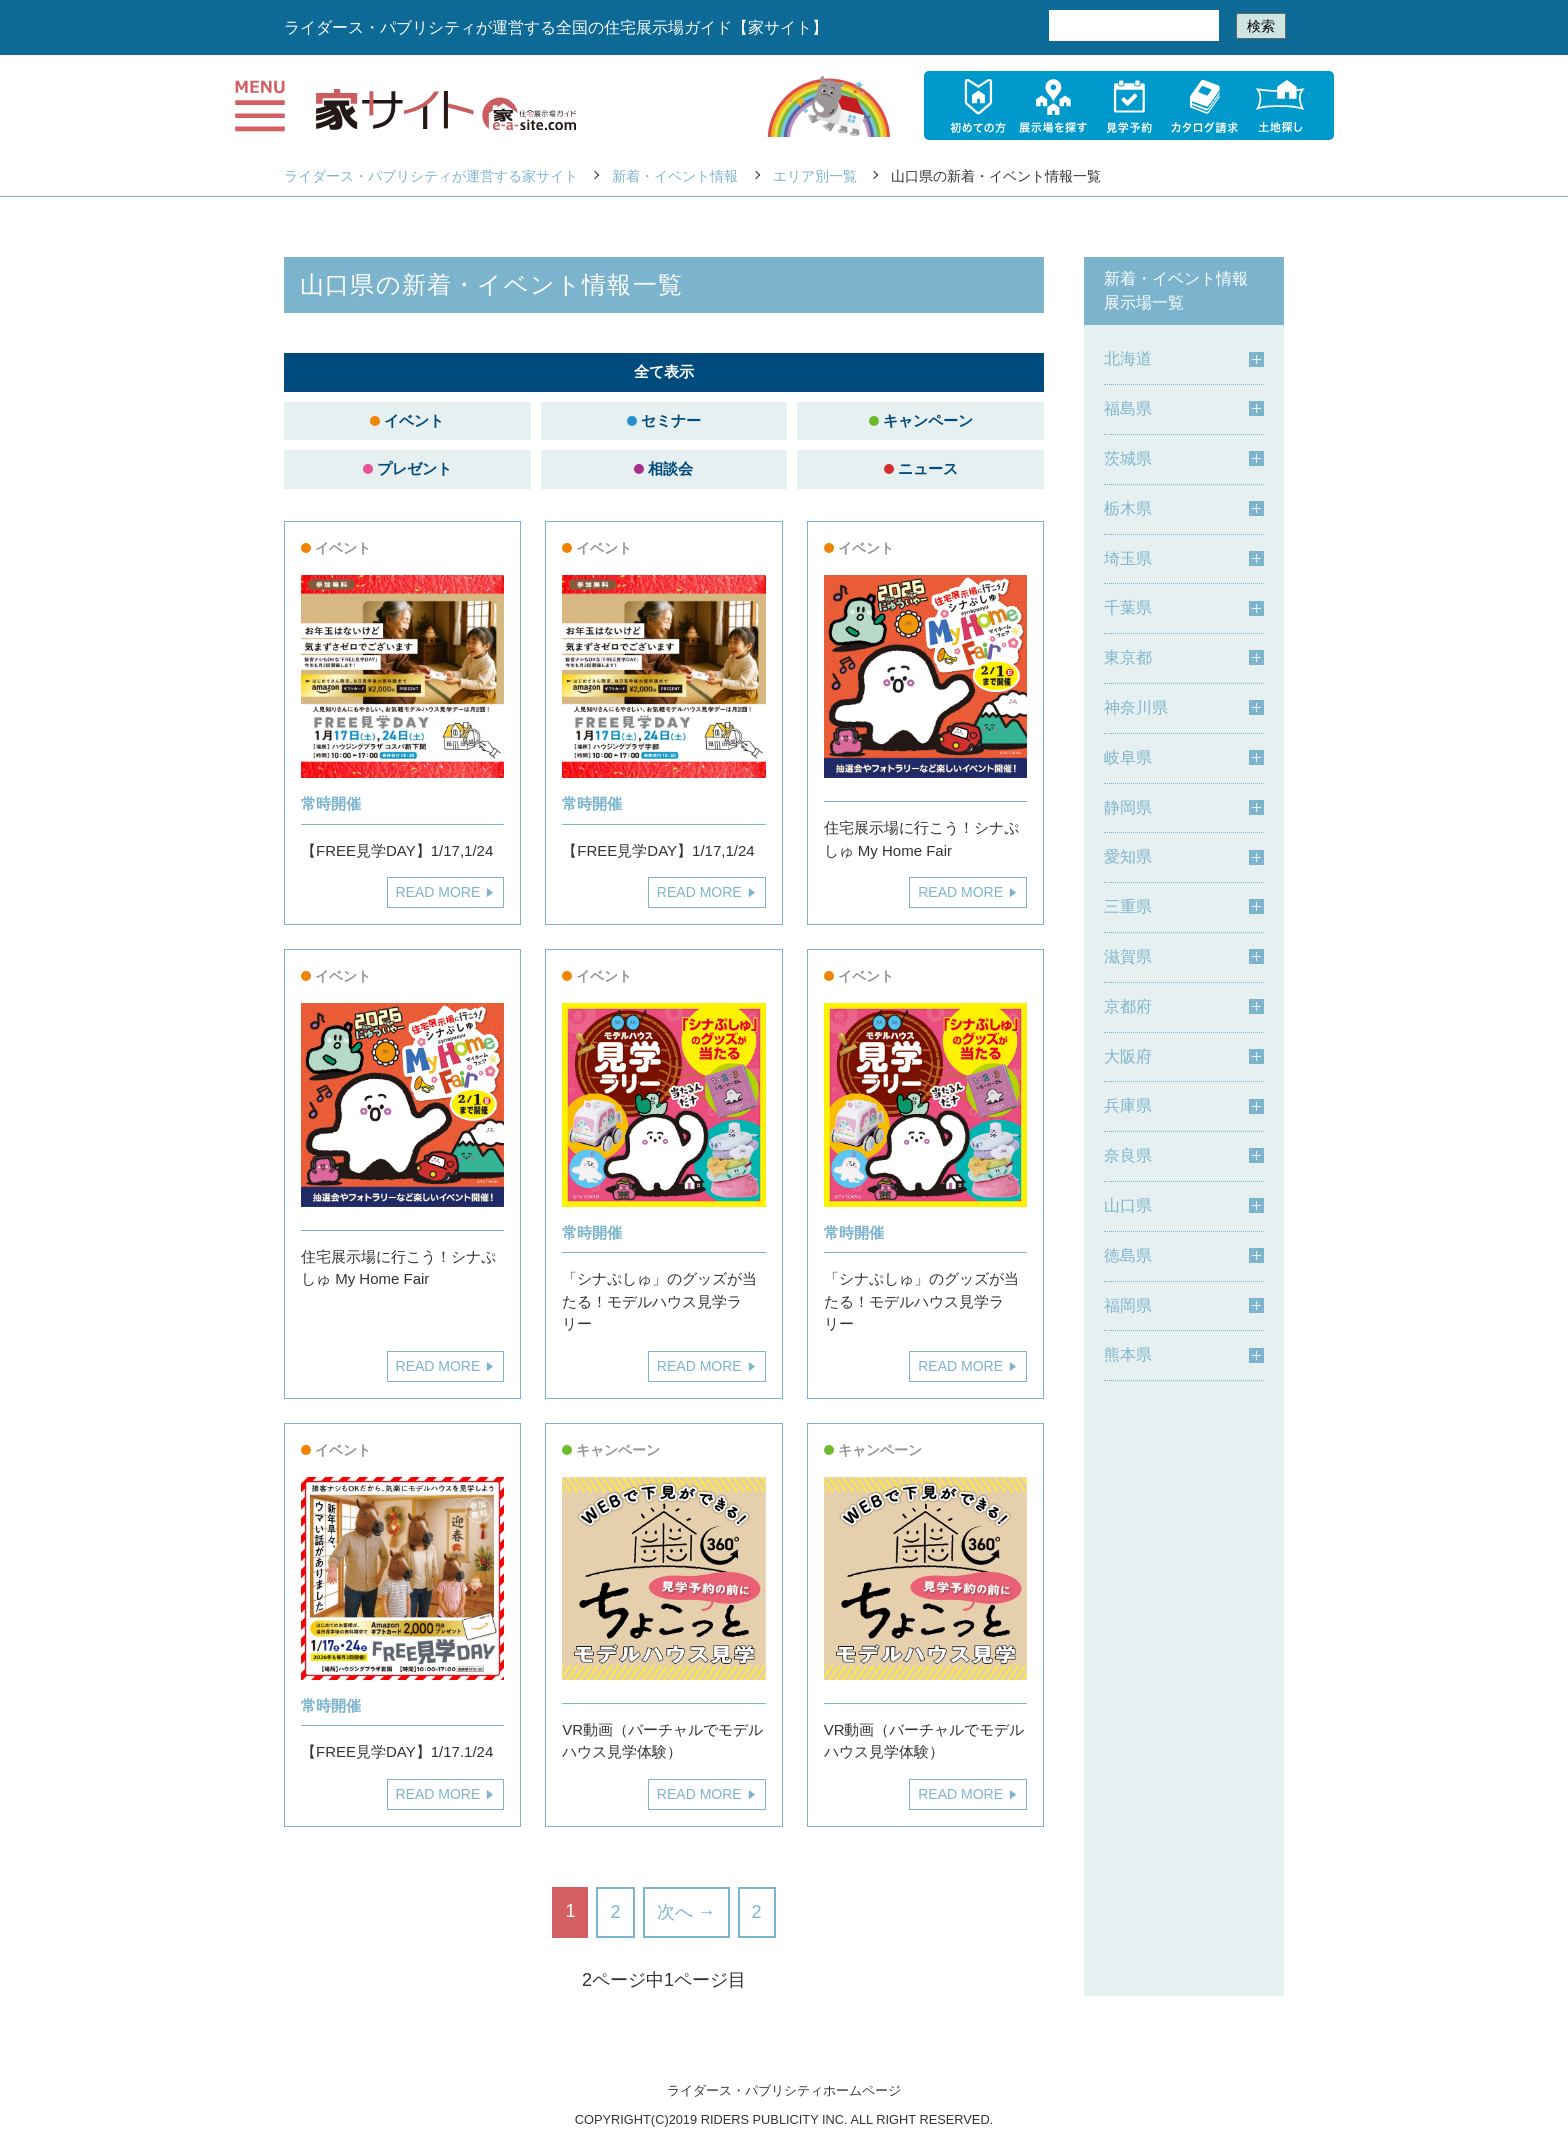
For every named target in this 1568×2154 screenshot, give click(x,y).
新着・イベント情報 (675, 176)
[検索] (1132, 26)
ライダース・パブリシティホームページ (784, 2090)
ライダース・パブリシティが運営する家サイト (431, 176)
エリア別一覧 (815, 176)
